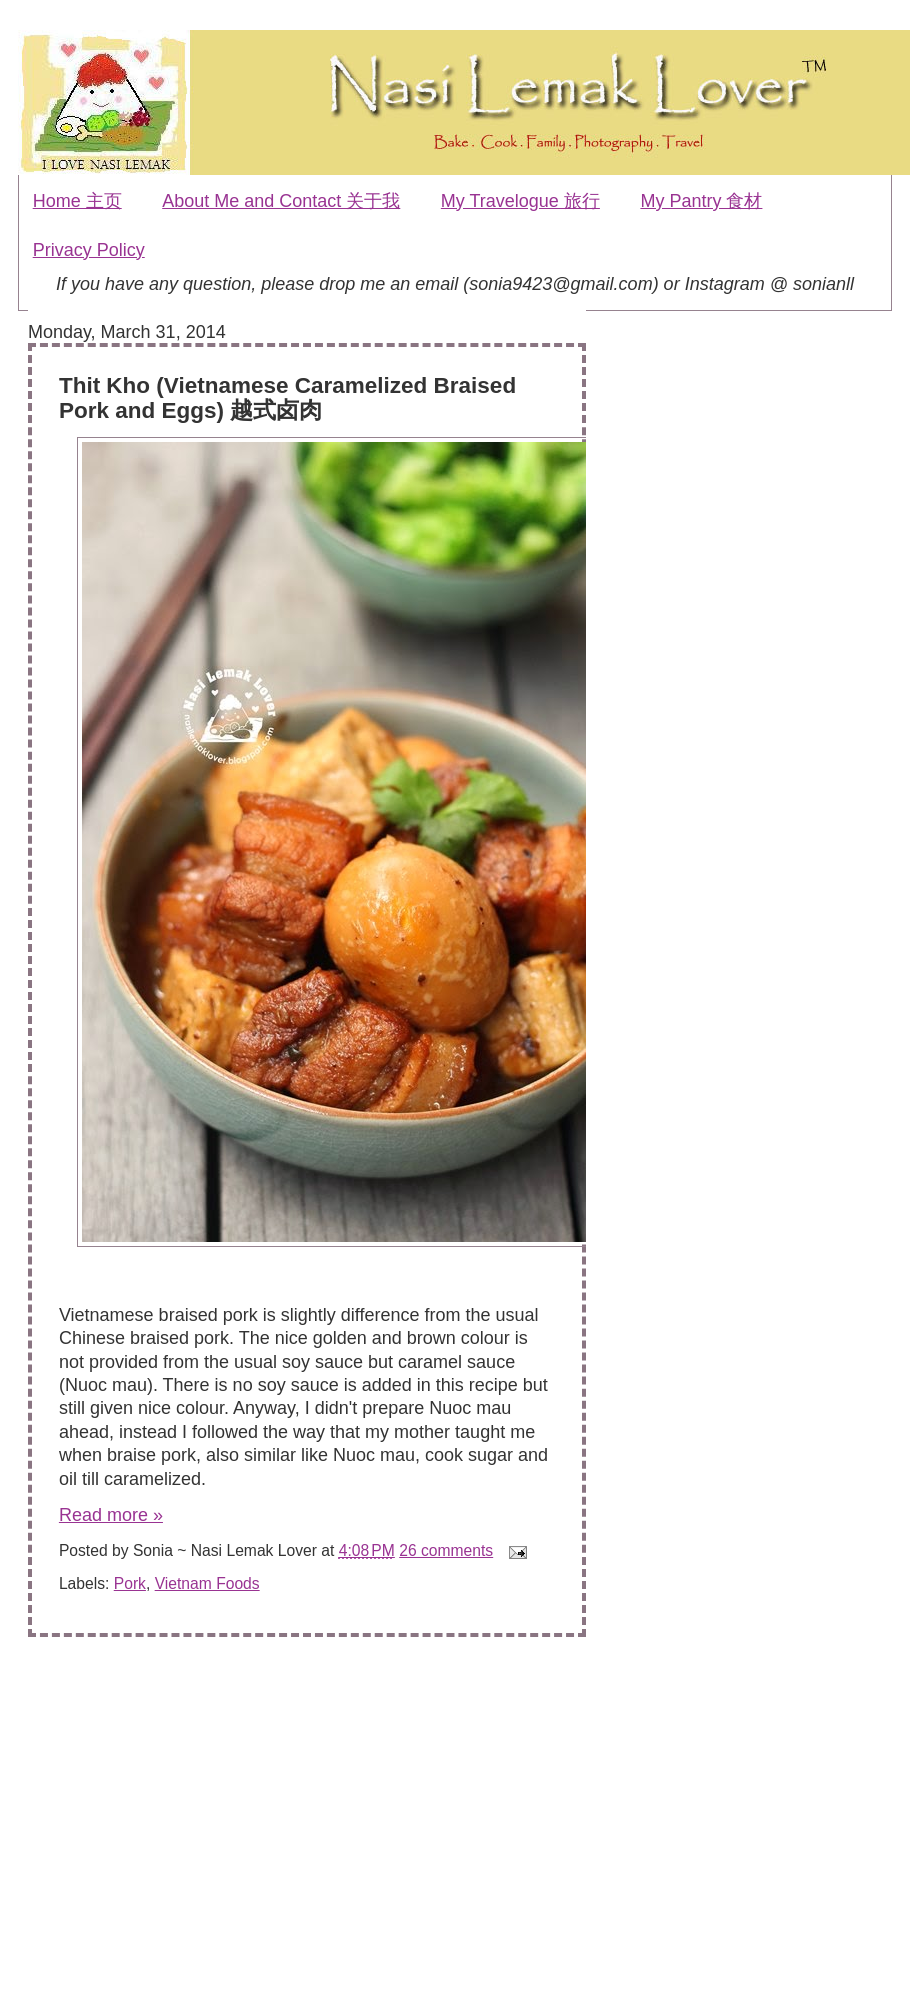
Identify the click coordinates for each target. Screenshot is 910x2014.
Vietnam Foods (207, 1583)
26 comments (446, 1550)
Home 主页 (77, 201)
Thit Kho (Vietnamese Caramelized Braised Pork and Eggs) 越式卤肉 (287, 398)
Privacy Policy (89, 250)
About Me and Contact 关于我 (281, 201)
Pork (130, 1583)
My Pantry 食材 (701, 201)
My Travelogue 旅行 (520, 201)
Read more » (111, 1515)
